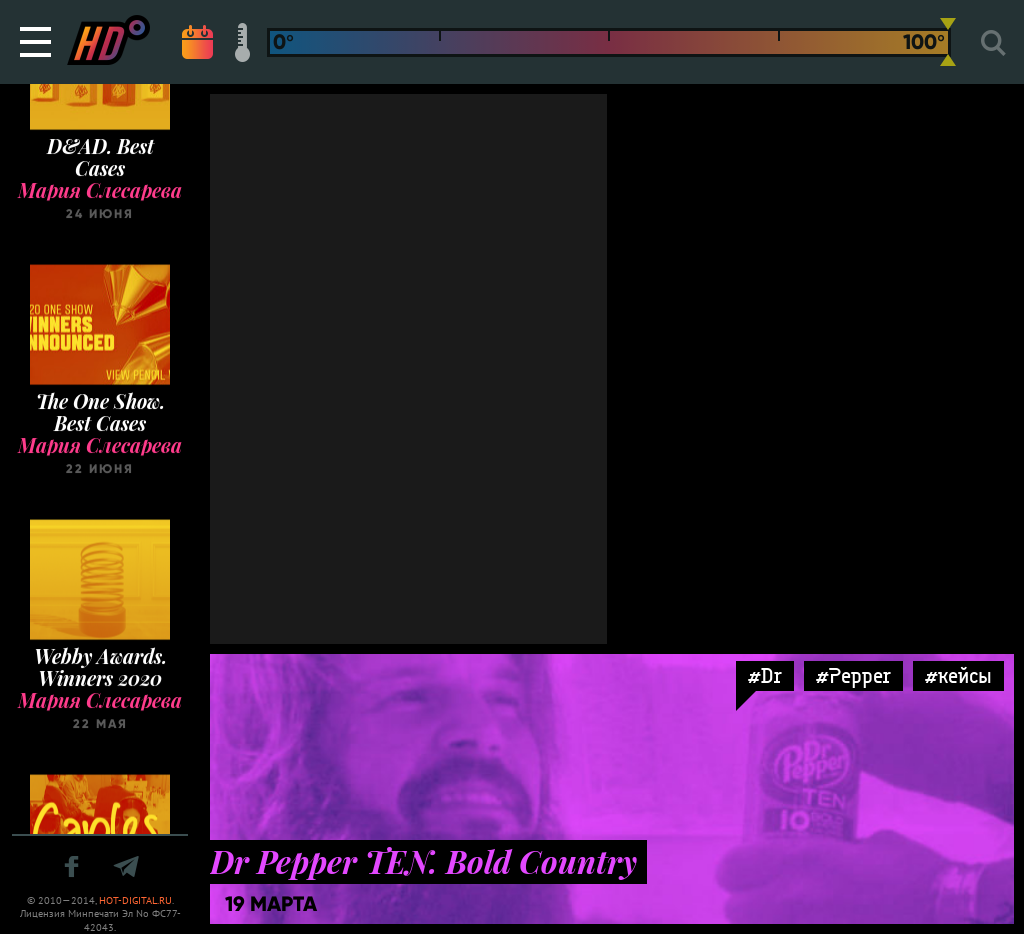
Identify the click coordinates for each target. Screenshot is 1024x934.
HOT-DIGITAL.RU (135, 900)
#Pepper (853, 675)
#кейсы (958, 675)
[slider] (948, 42)
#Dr (765, 675)
